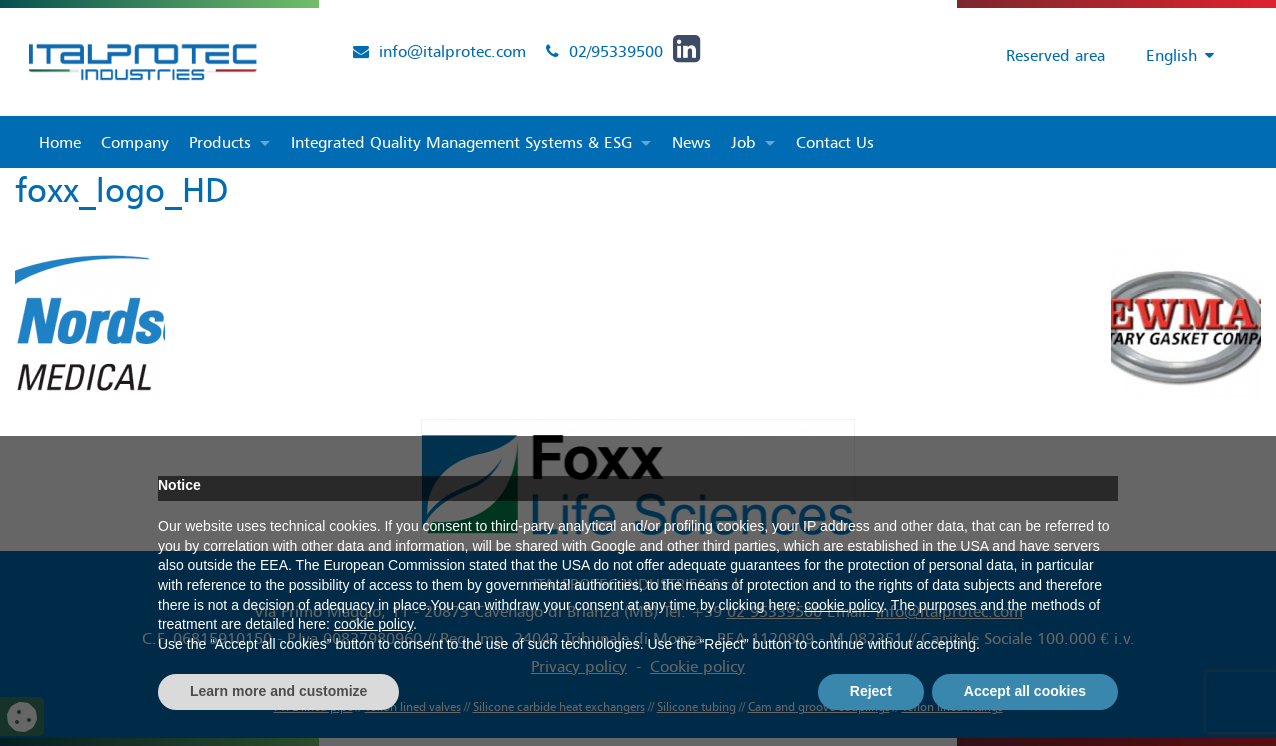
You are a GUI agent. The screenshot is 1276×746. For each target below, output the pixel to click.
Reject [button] (871, 691)
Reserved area (1049, 55)
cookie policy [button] (843, 605)
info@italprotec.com (452, 51)
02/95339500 (616, 51)
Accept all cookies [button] (1025, 691)
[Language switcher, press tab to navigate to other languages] (1170, 56)
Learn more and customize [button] (278, 691)
